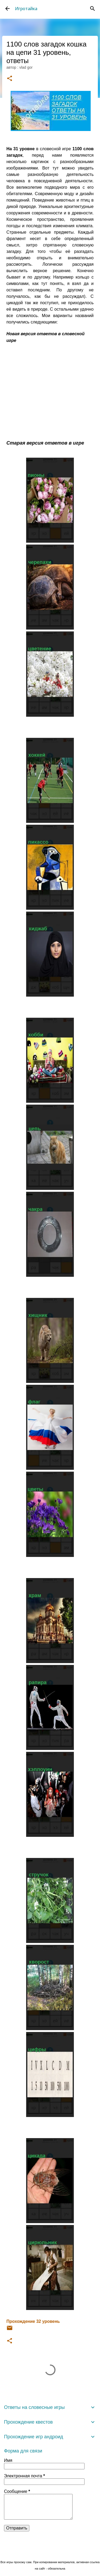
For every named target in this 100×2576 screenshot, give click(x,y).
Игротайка (26, 8)
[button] (9, 78)
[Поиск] (92, 8)
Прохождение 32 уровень (33, 2321)
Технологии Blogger (50, 2551)
